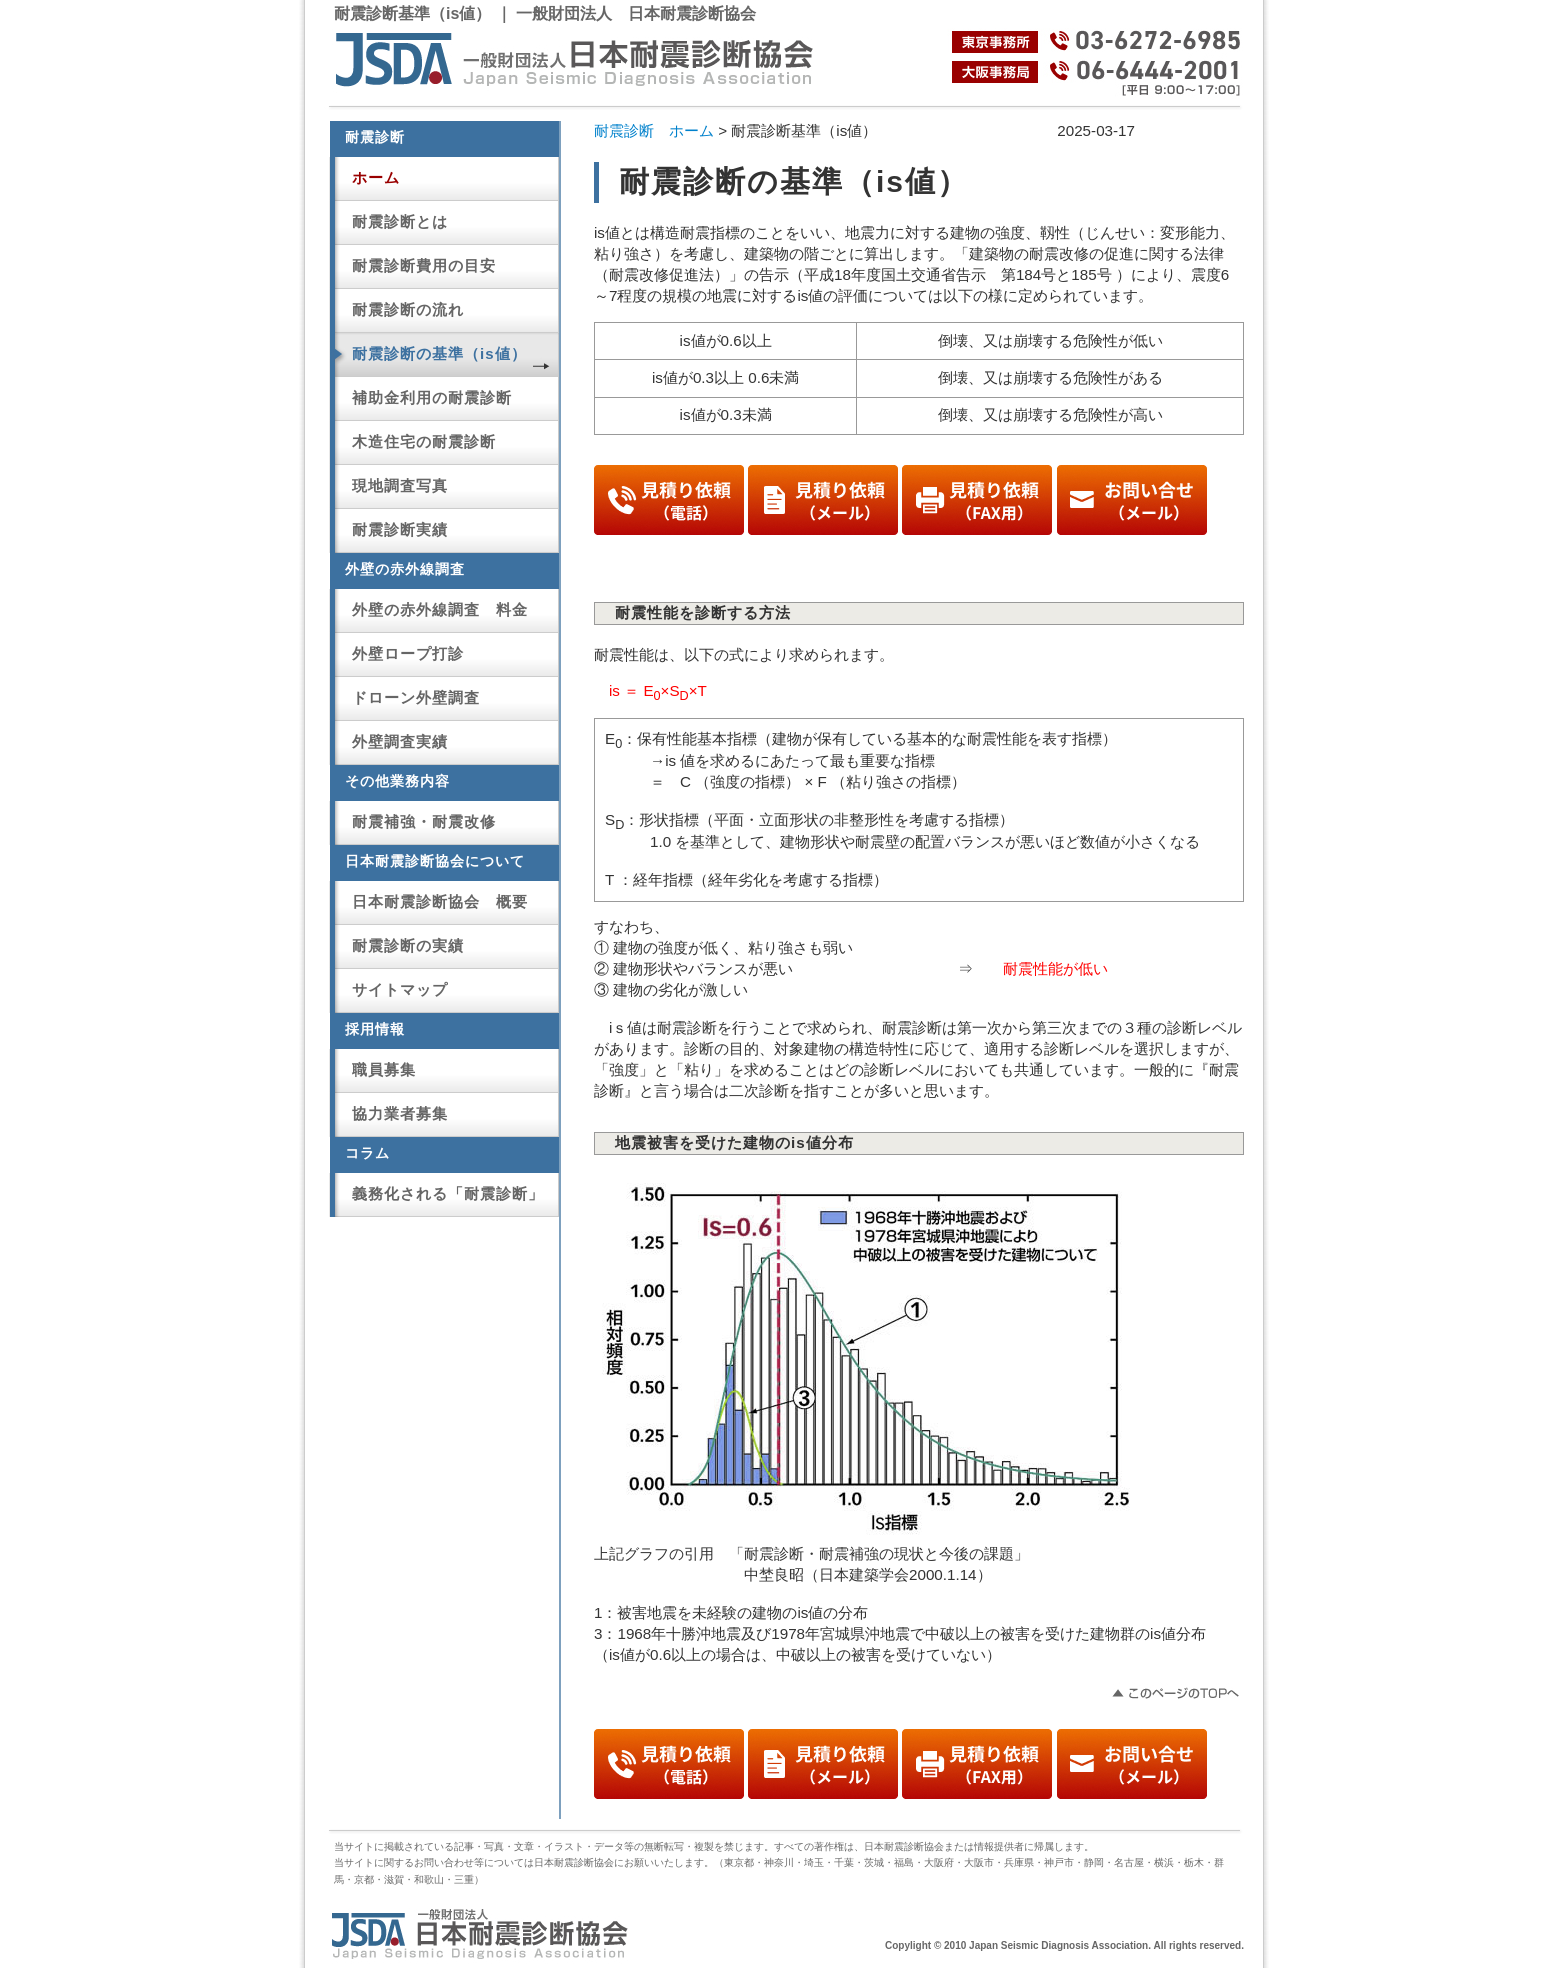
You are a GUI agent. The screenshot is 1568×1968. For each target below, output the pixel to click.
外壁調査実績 (400, 741)
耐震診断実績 (400, 529)
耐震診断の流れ (408, 309)
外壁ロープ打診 (408, 653)
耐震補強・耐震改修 (424, 821)
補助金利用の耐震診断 (432, 397)
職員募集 (384, 1069)
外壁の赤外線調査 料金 (440, 609)
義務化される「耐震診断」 (448, 1193)
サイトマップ (400, 989)
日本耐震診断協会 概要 (440, 901)
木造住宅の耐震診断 (424, 441)
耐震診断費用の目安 (424, 265)
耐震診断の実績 (408, 945)
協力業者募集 (400, 1113)
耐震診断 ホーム (654, 130)
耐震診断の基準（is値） (439, 353)
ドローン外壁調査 (416, 697)
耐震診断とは (400, 221)
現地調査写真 (400, 485)
